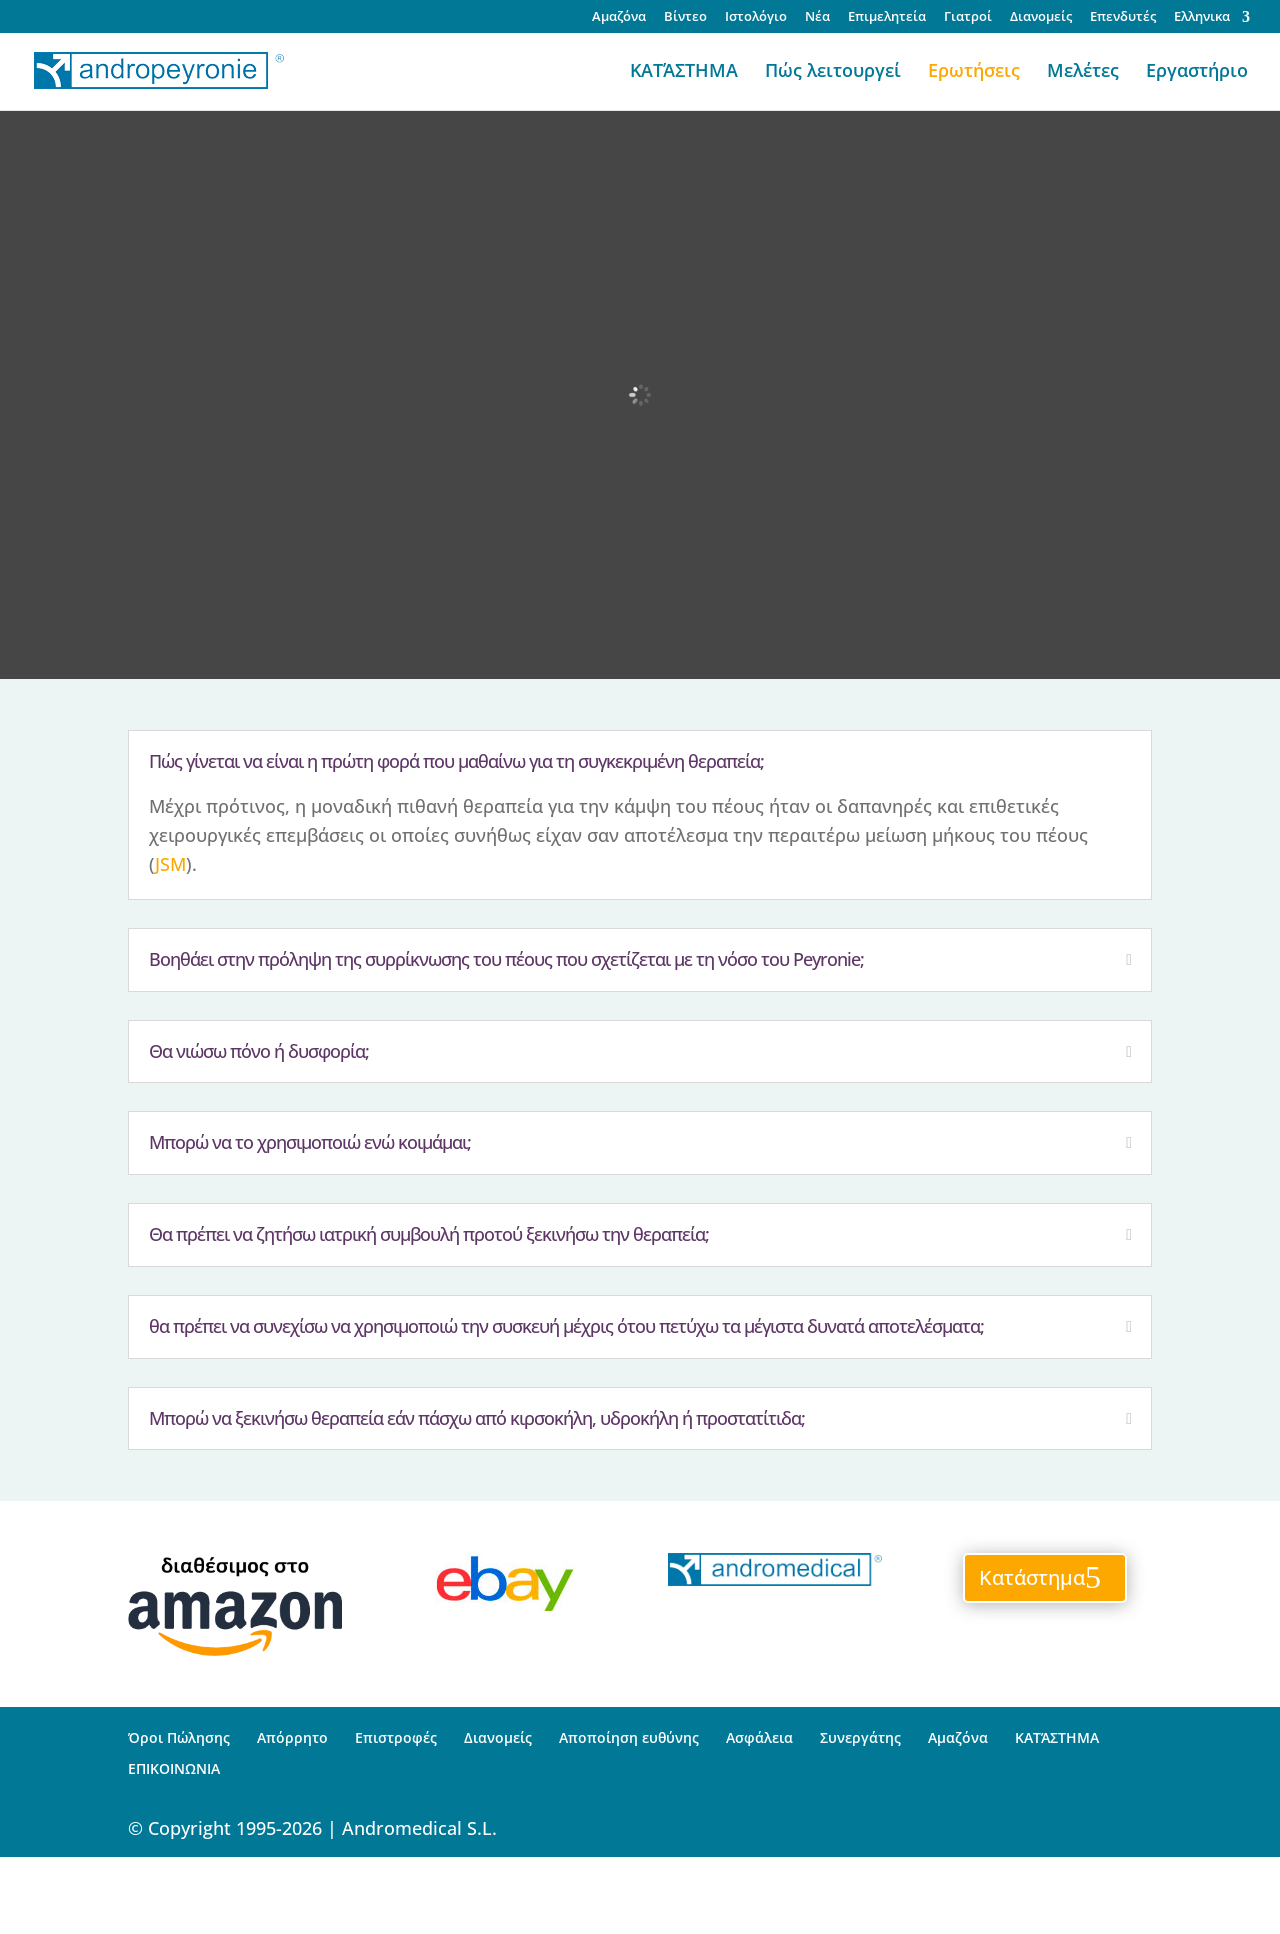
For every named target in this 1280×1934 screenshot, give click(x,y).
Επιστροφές (396, 1737)
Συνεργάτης (860, 1737)
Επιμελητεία (887, 17)
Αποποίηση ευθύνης (629, 1737)
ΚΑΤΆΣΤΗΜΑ (684, 72)
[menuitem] (1212, 21)
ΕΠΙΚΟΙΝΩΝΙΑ (174, 1768)
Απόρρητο (292, 1737)
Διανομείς (1041, 17)
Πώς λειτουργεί (833, 72)
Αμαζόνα (619, 17)
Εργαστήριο (1197, 72)
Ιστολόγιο (756, 17)
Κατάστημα (1032, 1577)
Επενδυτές (1123, 17)
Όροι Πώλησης (179, 1737)
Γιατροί (968, 17)
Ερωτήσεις (974, 72)
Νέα (817, 17)
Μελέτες (1083, 72)
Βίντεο (685, 17)
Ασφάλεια (759, 1737)
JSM (170, 864)
